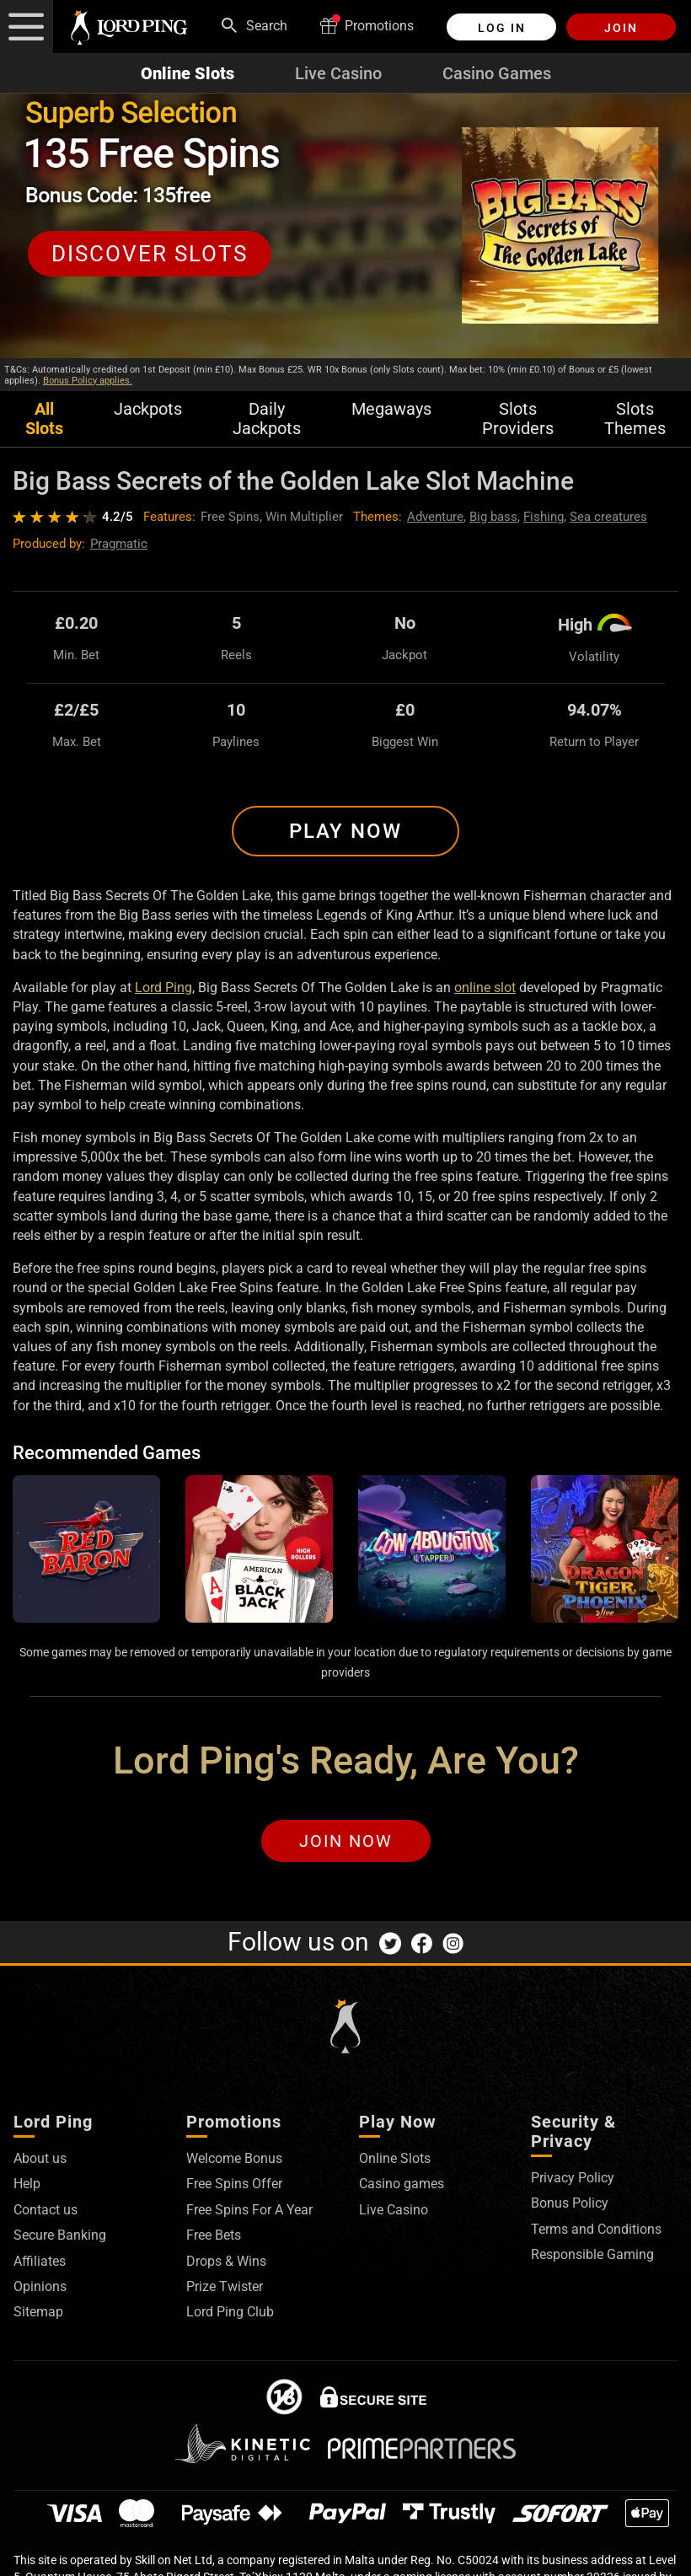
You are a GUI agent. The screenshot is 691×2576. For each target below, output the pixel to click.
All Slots (44, 419)
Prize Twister (224, 2286)
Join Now (346, 1841)
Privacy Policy (572, 2178)
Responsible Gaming (592, 2254)
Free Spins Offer (234, 2184)
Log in (502, 28)
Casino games (401, 2184)
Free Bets (213, 2235)
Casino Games (496, 73)
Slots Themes (635, 419)
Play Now (345, 831)
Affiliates (39, 2261)
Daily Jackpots (267, 419)
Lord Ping (163, 987)
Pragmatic (118, 543)
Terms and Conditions (596, 2229)
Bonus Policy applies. (87, 380)
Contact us (45, 2210)
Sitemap (38, 2312)
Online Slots (187, 73)
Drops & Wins (226, 2261)
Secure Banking (59, 2235)
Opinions (40, 2286)
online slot (485, 987)
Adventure (435, 516)
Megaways (391, 409)
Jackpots (148, 409)
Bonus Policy (569, 2203)
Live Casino (338, 73)
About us (40, 2158)
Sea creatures (608, 516)
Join (621, 28)
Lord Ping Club (230, 2312)
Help (26, 2184)
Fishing (543, 516)
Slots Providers (518, 419)
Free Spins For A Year (249, 2210)
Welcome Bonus (234, 2158)
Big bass (493, 516)
